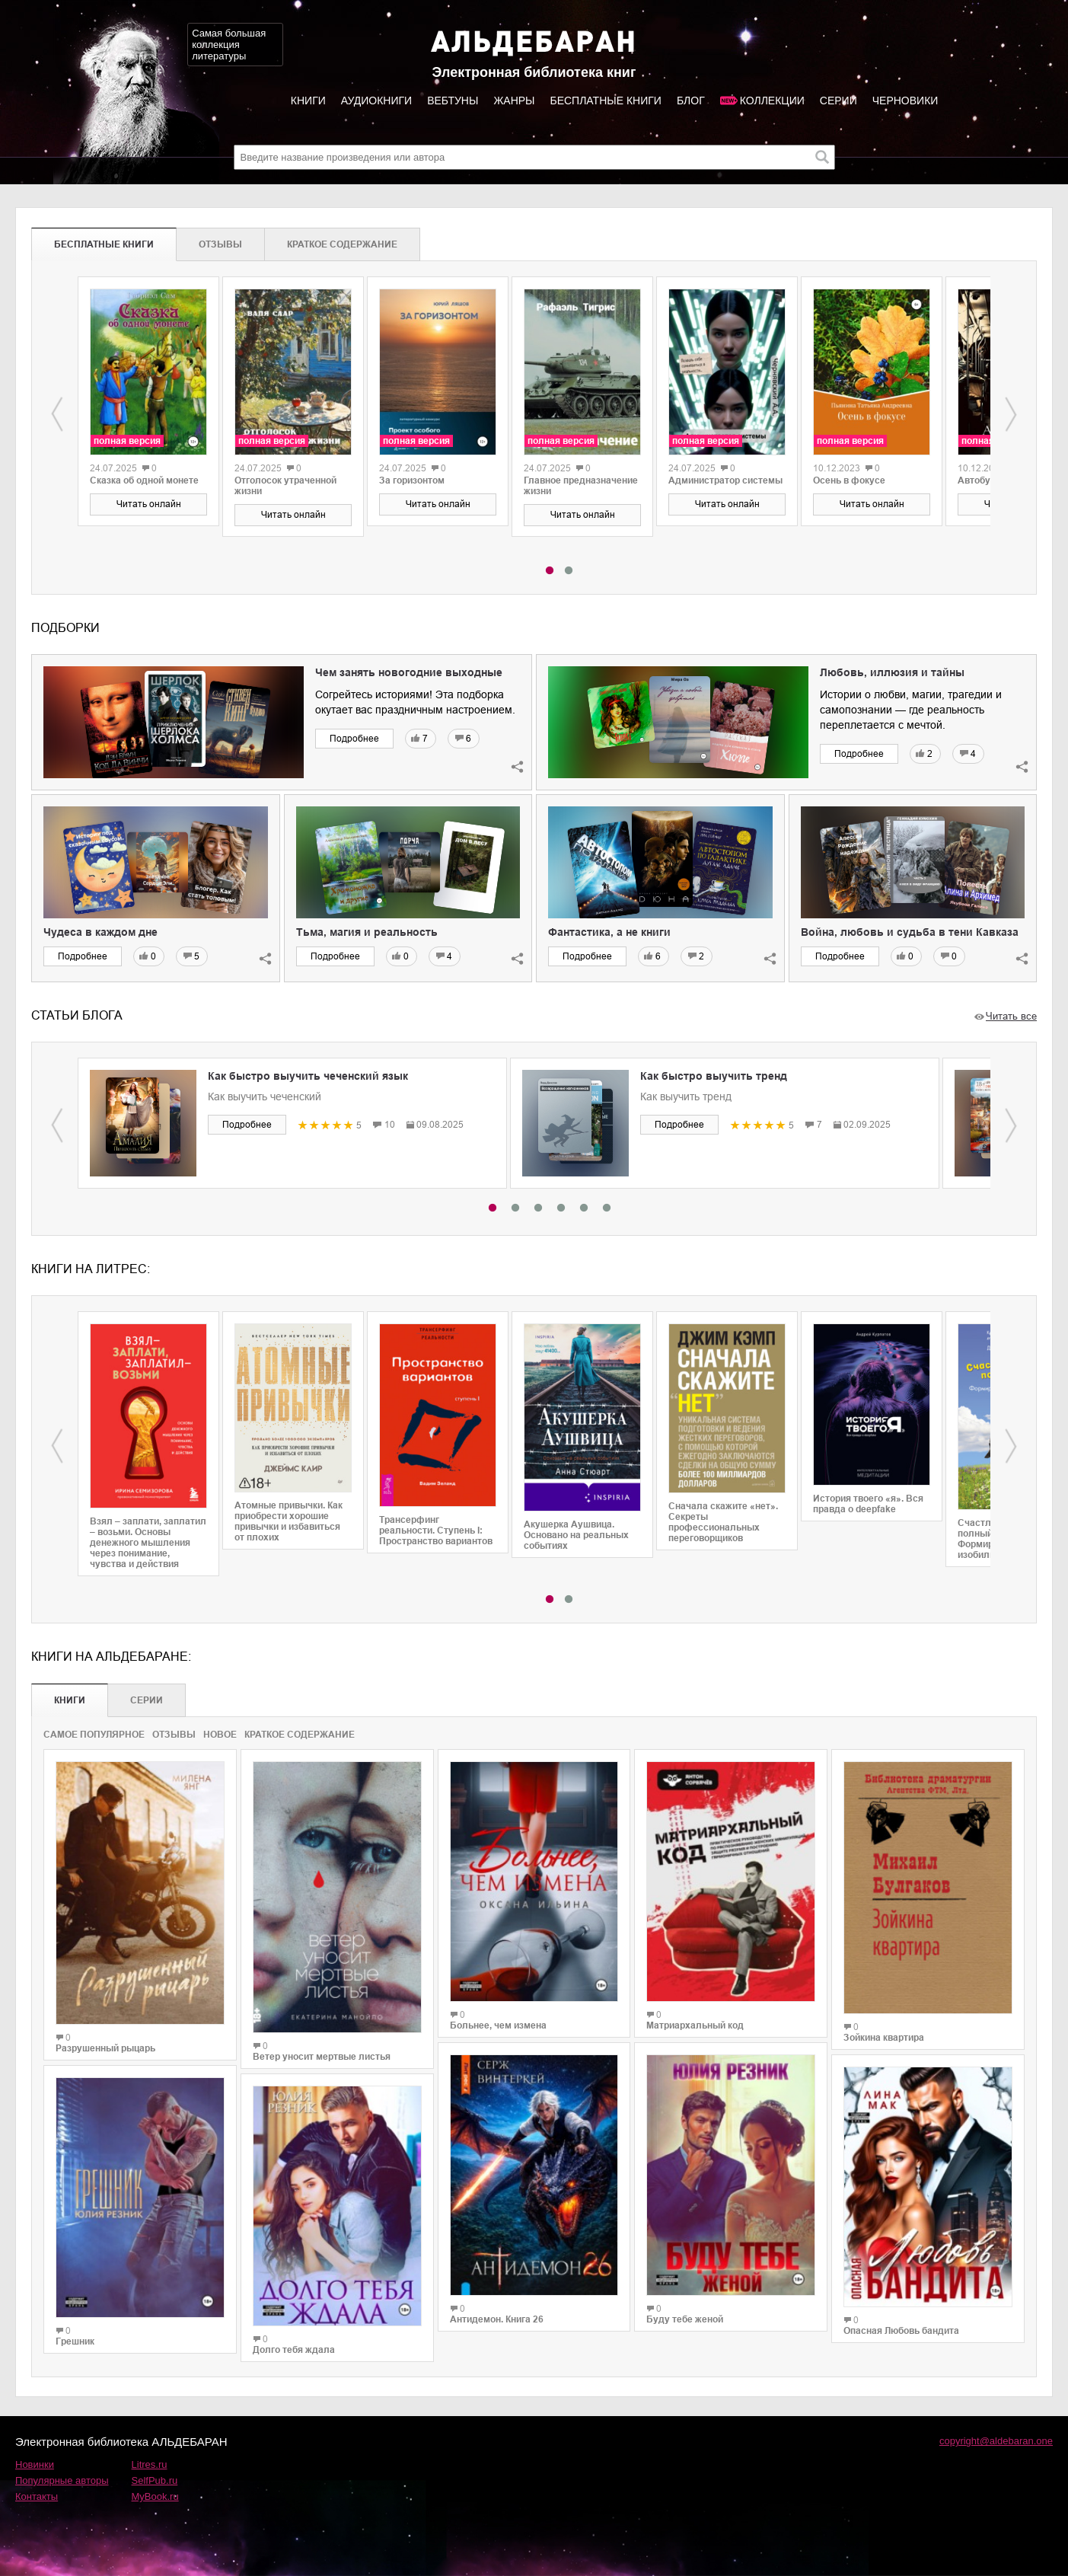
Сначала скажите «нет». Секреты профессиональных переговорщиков (723, 1522)
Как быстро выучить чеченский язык (308, 1076)
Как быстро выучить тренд (713, 1076)
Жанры (513, 100)
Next (1011, 414)
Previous (57, 414)
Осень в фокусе (849, 480)
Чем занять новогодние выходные (408, 672)
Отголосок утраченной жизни (285, 485)
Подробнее (354, 738)
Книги (308, 100)
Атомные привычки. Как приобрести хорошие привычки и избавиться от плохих (288, 1521)
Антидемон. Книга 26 (497, 2319)
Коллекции (772, 100)
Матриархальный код (695, 2025)
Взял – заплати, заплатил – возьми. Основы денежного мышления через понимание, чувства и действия (148, 1542)
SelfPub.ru (155, 2480)
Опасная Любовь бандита (901, 2330)
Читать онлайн (148, 504)
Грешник (75, 2341)
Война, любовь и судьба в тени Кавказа (910, 932)
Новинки (34, 2464)
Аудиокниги (376, 100)
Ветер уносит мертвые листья (322, 2056)
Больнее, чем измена (498, 2025)
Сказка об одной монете (144, 480)
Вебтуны (452, 100)
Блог (691, 100)
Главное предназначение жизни (581, 485)
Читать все (1011, 1016)
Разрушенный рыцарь (105, 2048)
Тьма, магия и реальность (367, 932)
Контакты (36, 2496)
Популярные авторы (62, 2480)
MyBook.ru (155, 2496)
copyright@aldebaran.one (996, 2441)
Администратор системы (725, 480)
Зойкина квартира (883, 2037)
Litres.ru (149, 2464)
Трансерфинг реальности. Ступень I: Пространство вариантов (436, 1531)
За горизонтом (412, 480)
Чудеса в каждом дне (100, 932)
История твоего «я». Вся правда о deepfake (868, 1504)
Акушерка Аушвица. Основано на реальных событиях (576, 1535)
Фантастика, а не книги (609, 932)
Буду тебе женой (684, 2319)
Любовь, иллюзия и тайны (892, 672)
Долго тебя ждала (294, 2350)
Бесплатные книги (605, 100)
